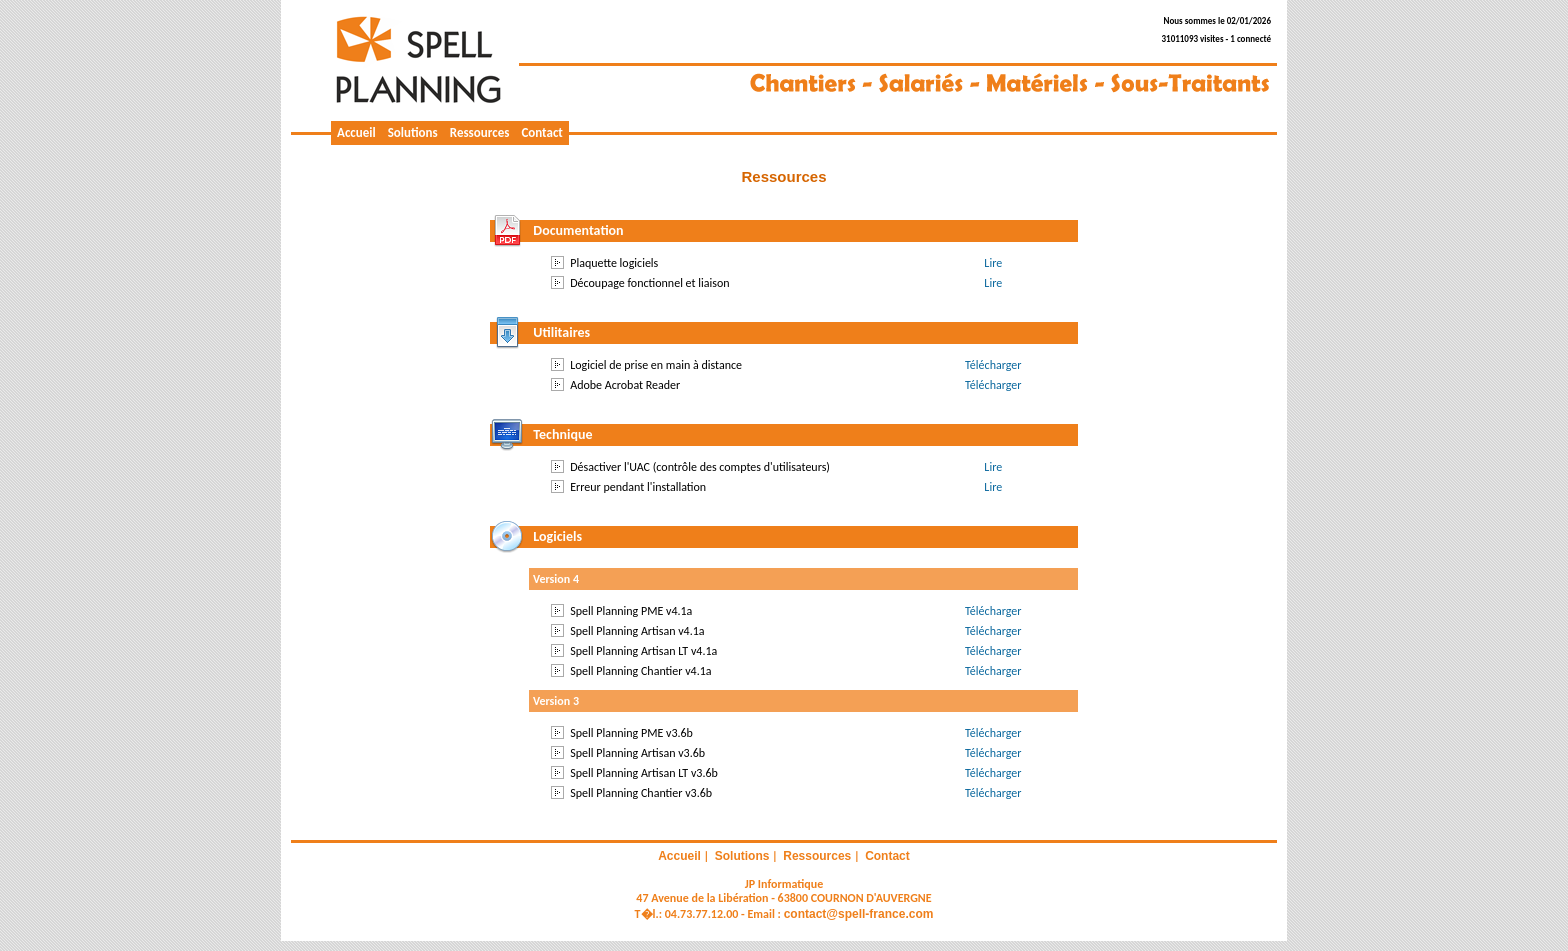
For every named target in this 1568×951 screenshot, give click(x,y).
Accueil (356, 132)
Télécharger (993, 365)
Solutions (413, 132)
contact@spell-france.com (859, 914)
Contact (541, 132)
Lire (993, 263)
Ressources (480, 132)
